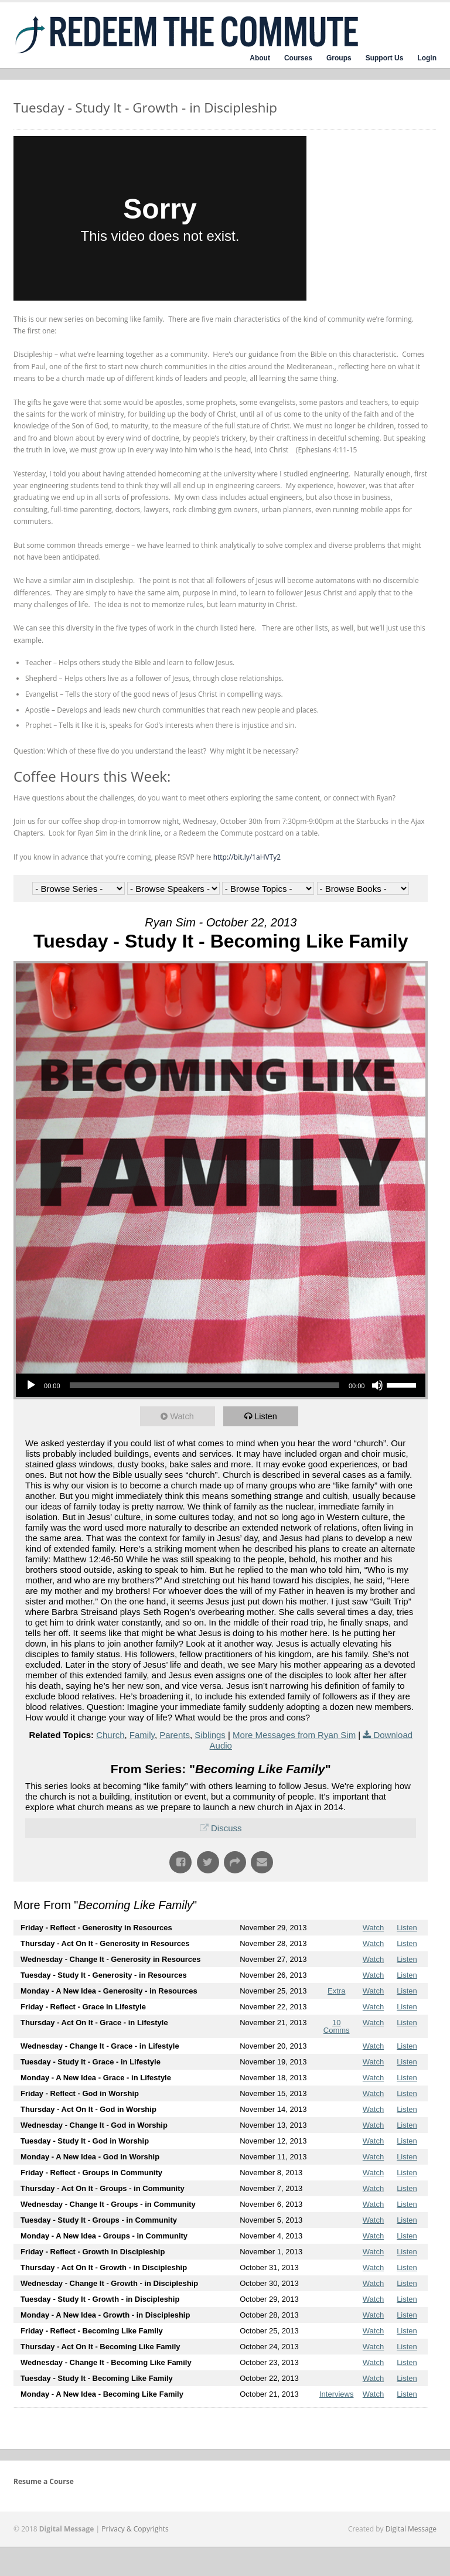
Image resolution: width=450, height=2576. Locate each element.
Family (142, 1735)
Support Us (385, 58)
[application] (220, 1385)
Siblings (210, 1735)
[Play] (31, 1385)
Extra (336, 1990)
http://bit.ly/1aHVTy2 (247, 857)
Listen (267, 1416)
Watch (184, 1416)
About (260, 58)
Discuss (226, 1828)
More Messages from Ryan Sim (294, 1735)
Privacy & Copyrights (135, 2529)
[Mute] (377, 1385)
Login (427, 58)
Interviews (336, 2394)
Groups (339, 58)
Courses (298, 58)
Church (110, 1735)
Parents (174, 1735)
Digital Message (411, 2529)
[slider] (204, 1385)
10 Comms (336, 2026)
